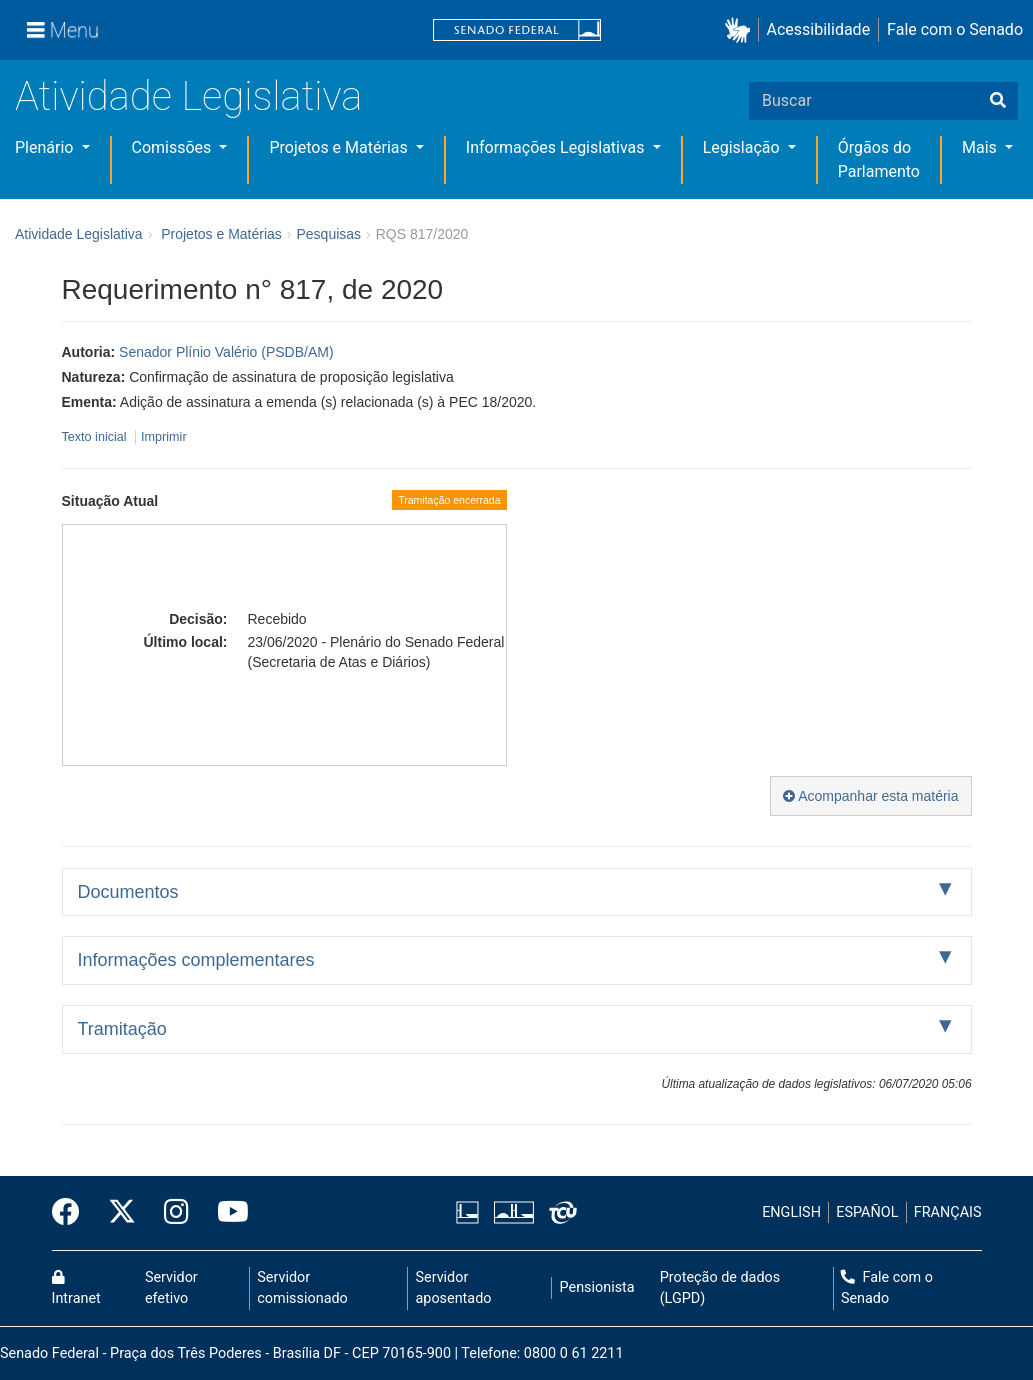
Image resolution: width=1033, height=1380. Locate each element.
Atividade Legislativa (188, 96)
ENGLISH (791, 1212)
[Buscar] (998, 101)
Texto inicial (96, 437)
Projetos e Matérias (340, 147)
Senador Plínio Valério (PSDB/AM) (226, 352)
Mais (981, 147)
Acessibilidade (819, 29)
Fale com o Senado (955, 29)
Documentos (128, 892)
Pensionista (597, 1287)
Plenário (46, 147)
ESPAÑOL (867, 1212)
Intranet (76, 1289)
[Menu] (63, 30)
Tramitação (122, 1029)
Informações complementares (196, 960)
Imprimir (163, 437)
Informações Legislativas (557, 147)
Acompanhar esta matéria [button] (870, 796)
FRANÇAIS (948, 1212)
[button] (741, 30)
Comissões (174, 147)
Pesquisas (328, 234)
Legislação (743, 147)
